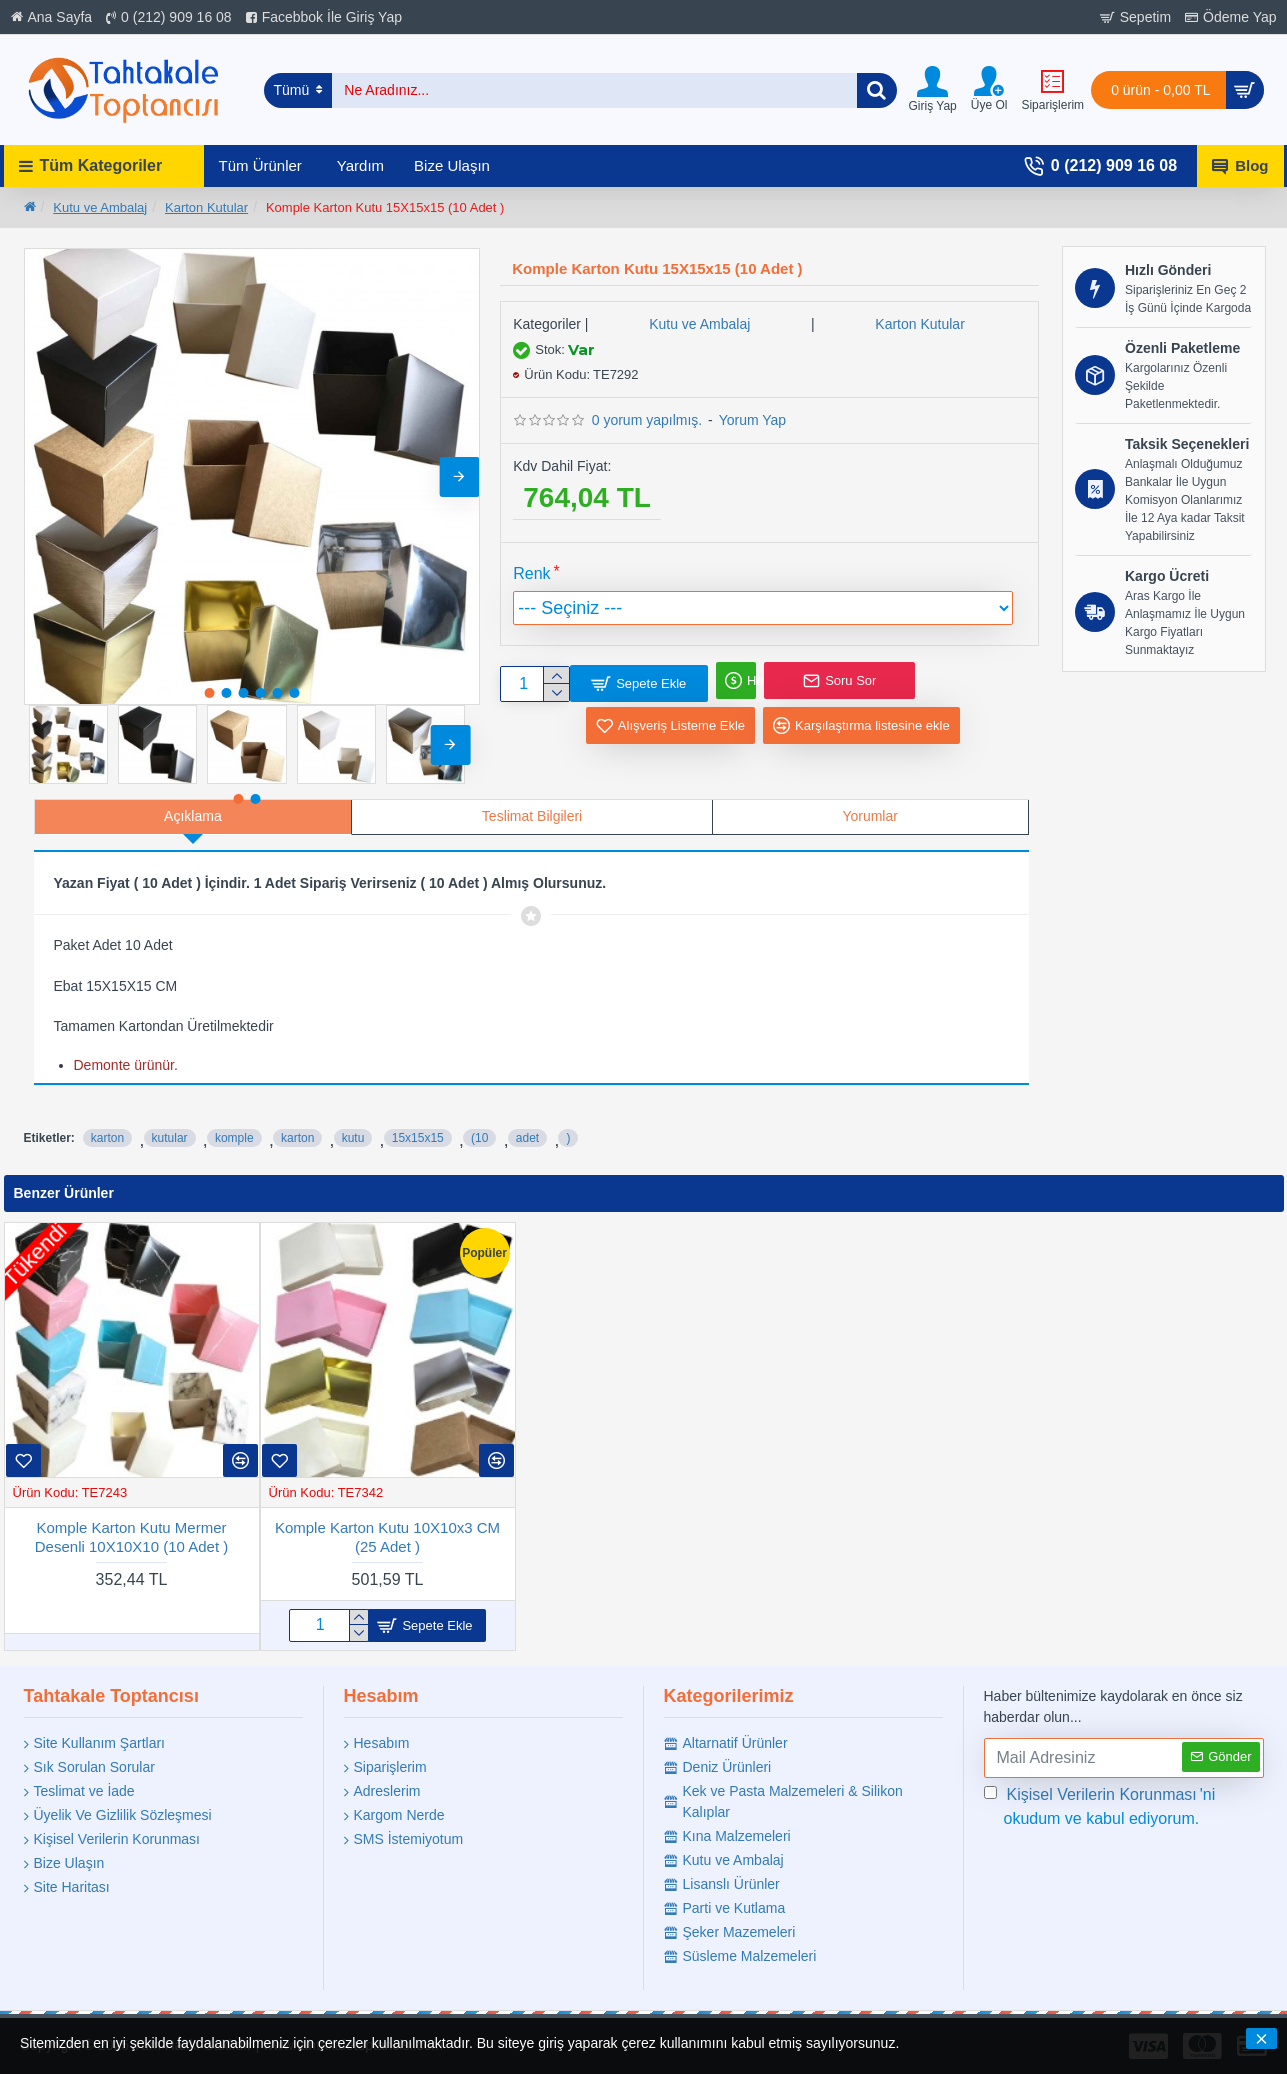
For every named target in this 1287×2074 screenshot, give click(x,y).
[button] (459, 477)
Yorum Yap (752, 420)
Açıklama (193, 816)
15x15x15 (418, 1119)
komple (234, 1119)
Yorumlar (870, 816)
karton (107, 1119)
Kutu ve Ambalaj (100, 207)
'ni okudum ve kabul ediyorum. (1100, 1803)
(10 (479, 1119)
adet (527, 1119)
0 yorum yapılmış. (647, 420)
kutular (170, 1119)
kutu (353, 1119)
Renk (531, 573)
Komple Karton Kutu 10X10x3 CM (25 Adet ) (387, 1535)
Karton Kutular (206, 207)
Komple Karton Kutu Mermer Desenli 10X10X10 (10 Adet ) (131, 1535)
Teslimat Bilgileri (532, 816)
